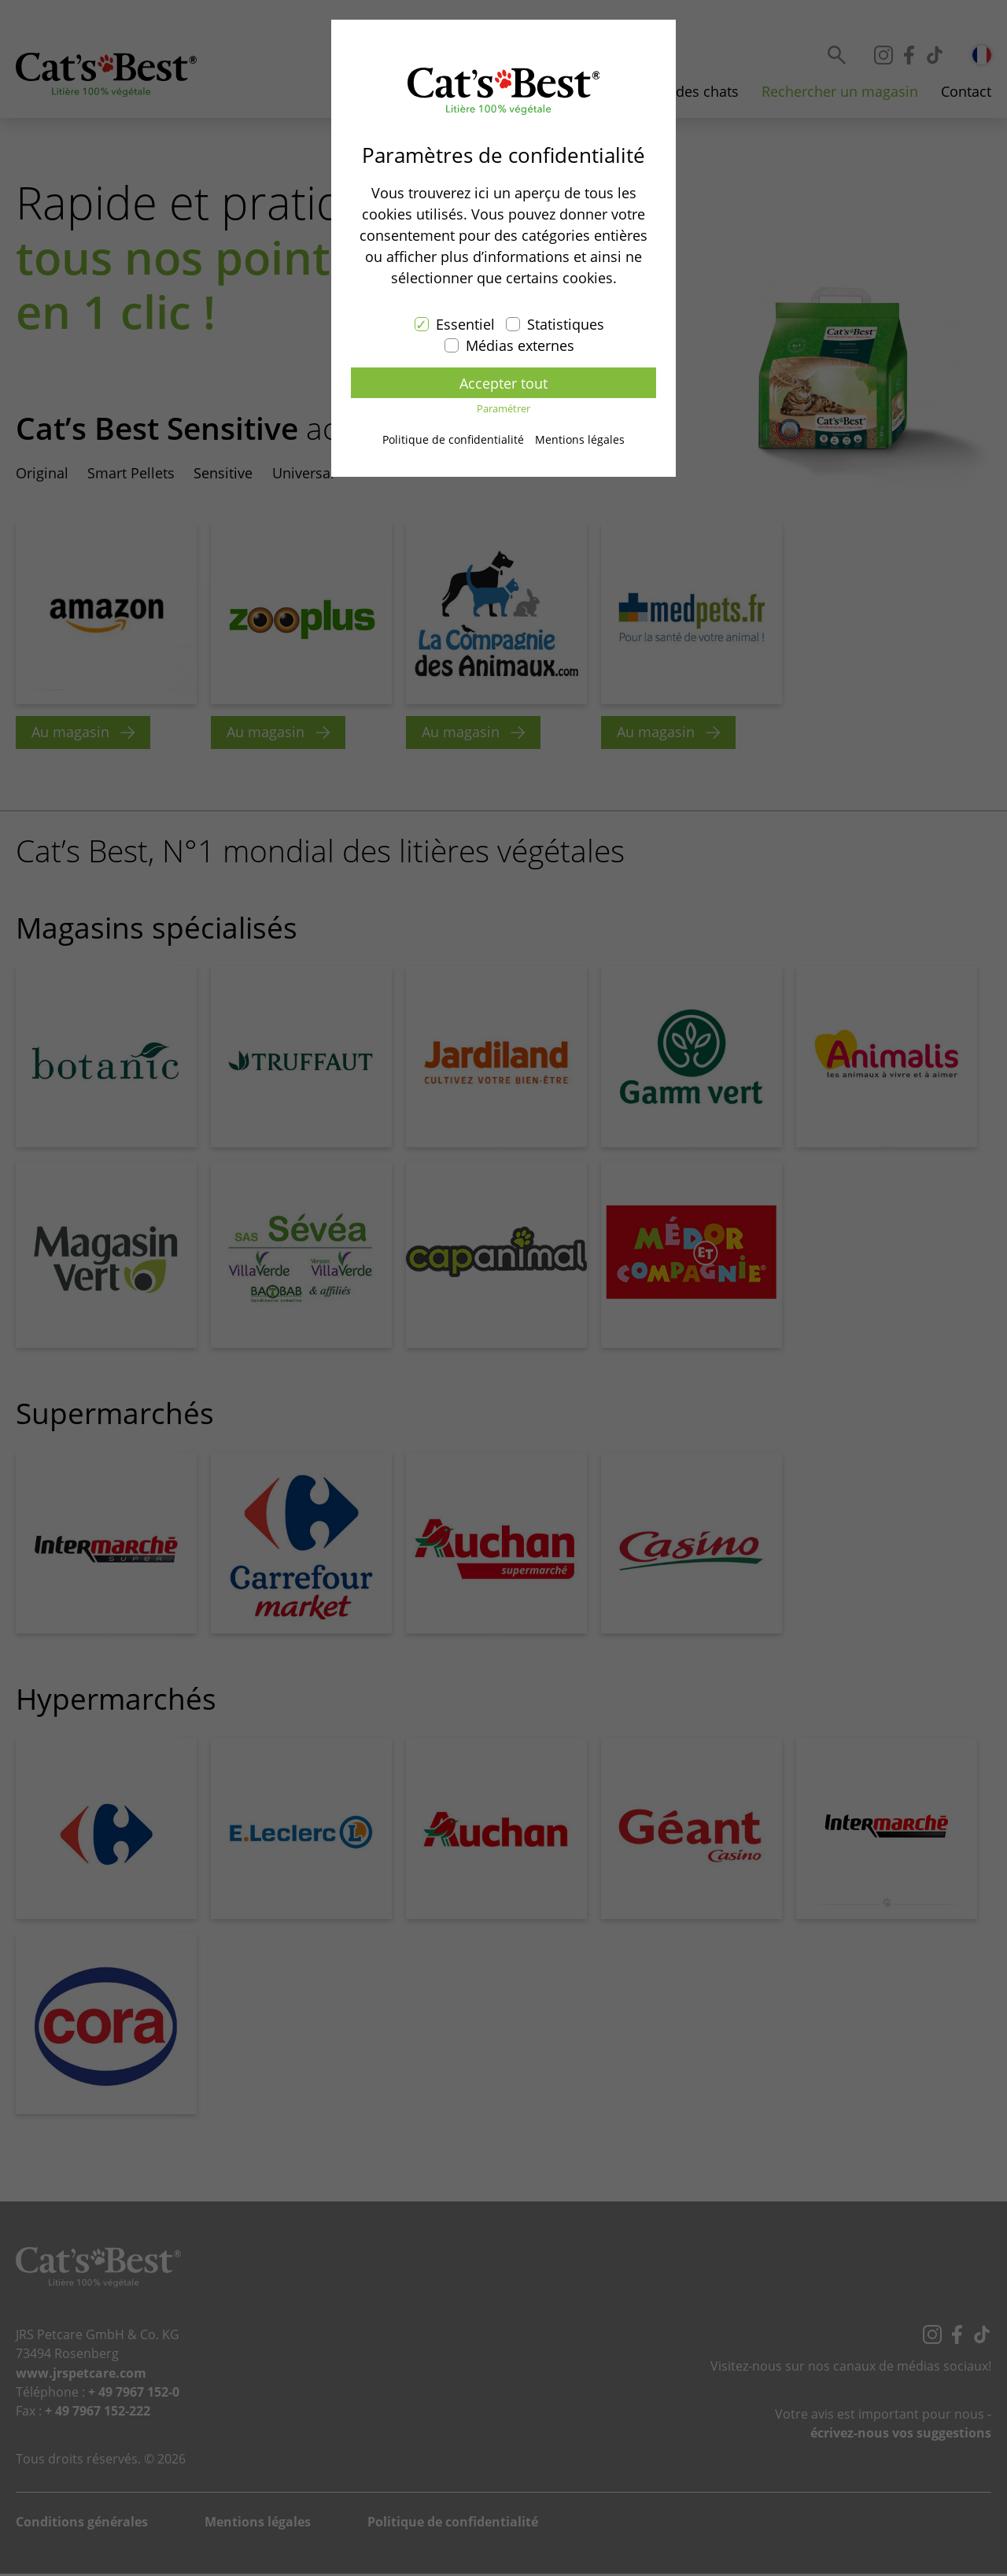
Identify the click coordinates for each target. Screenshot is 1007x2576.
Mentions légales (580, 439)
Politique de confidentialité (453, 439)
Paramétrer (503, 409)
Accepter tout (503, 383)
